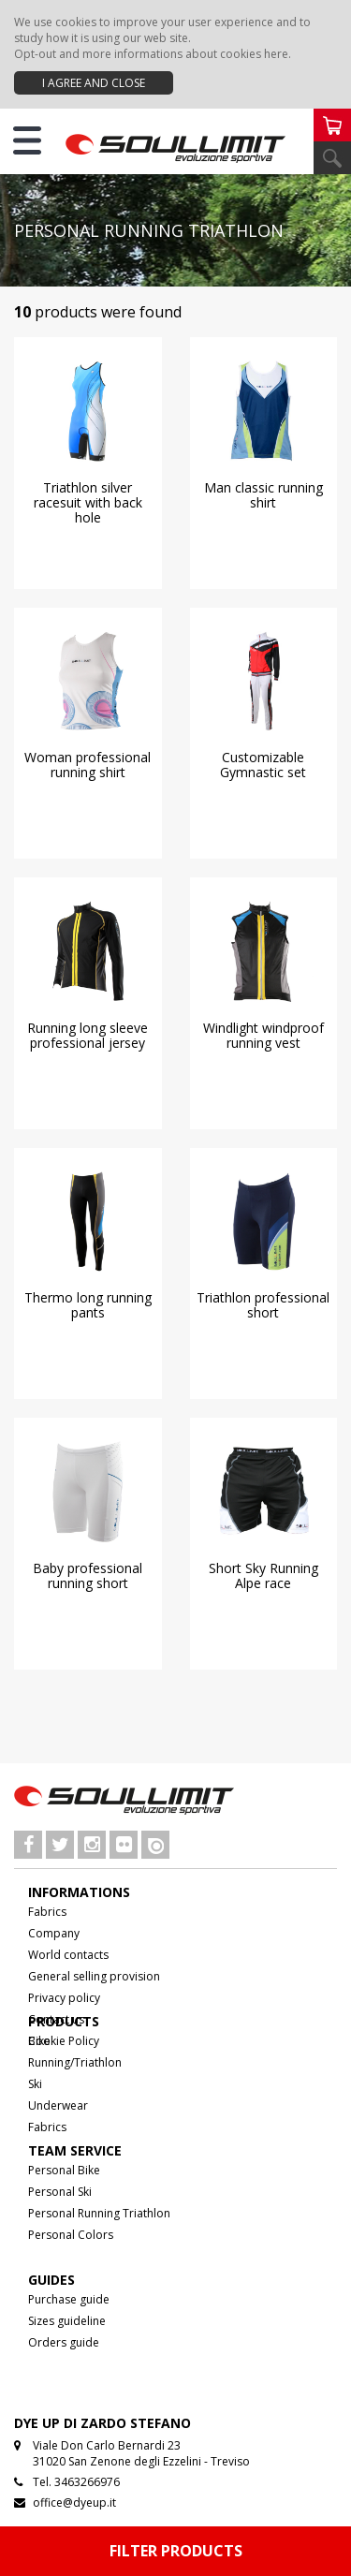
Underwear (58, 2105)
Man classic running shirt (263, 494)
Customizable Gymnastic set (263, 764)
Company (54, 1933)
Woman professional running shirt (87, 764)
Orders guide (63, 2342)
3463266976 (87, 2482)
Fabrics (47, 1912)
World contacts (68, 1955)
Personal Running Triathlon (99, 2213)
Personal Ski (60, 2192)
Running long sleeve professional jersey (87, 1035)
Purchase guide (69, 2299)
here (276, 54)
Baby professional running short (87, 1575)
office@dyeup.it (74, 2502)
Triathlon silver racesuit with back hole (88, 502)
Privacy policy (64, 1998)
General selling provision (94, 1976)
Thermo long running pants (88, 1304)
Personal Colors (70, 2235)
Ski (35, 2084)
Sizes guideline (67, 2321)
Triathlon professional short (263, 1304)
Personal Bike (64, 2170)
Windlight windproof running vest (263, 1035)
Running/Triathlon (75, 2062)
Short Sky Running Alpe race (263, 1575)
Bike (39, 2041)
